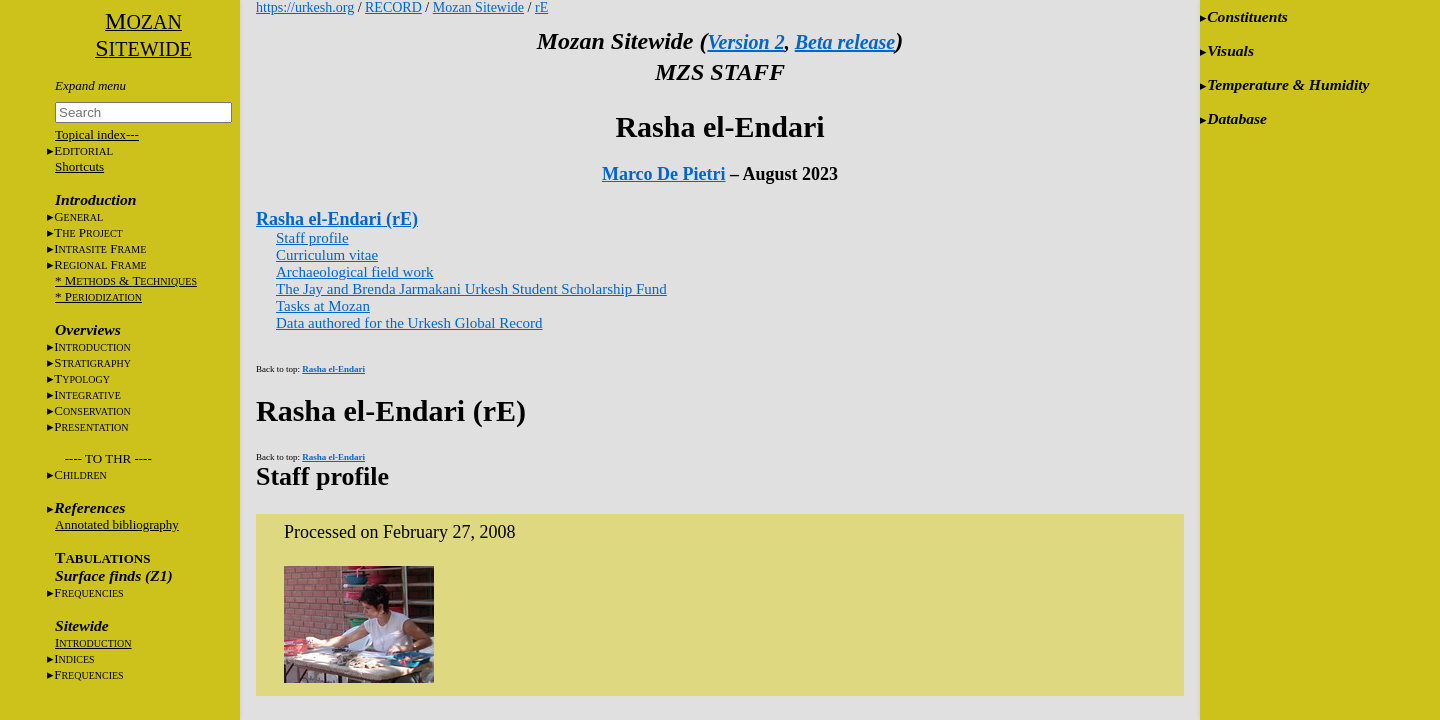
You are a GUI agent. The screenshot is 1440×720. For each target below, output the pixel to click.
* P (98, 296)
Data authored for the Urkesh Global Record (409, 323)
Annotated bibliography (117, 524)
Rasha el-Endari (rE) (337, 219)
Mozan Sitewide (478, 7)
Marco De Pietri (664, 174)
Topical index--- (97, 134)
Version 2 (745, 42)
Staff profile (312, 238)
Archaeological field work (354, 272)
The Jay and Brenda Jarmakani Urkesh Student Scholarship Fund (471, 289)
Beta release (845, 42)
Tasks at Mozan (323, 306)
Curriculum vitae (327, 255)
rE (541, 7)
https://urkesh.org (305, 7)
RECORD (393, 7)
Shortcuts (79, 166)
